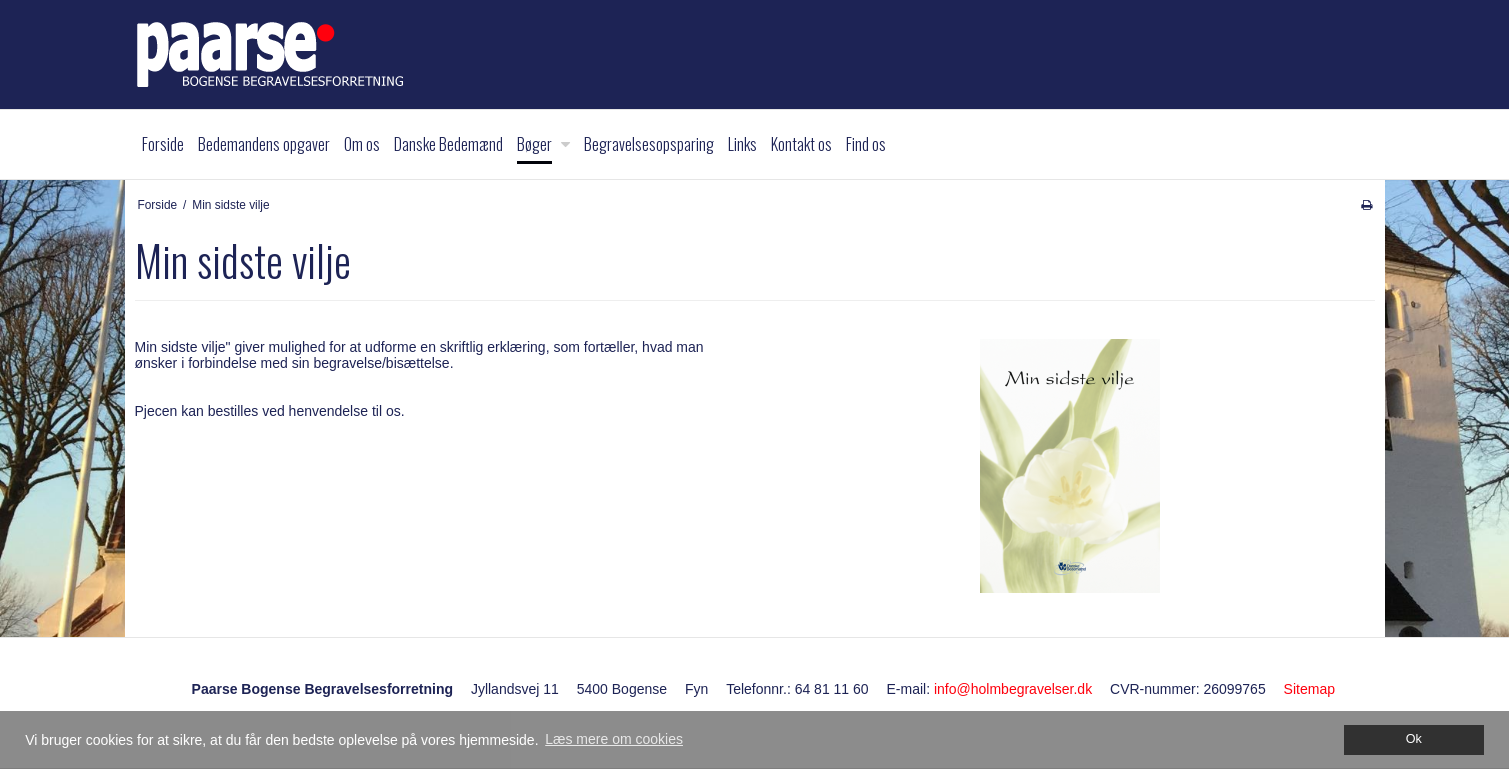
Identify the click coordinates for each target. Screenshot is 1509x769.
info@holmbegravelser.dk (1013, 689)
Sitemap (1309, 689)
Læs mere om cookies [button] (614, 739)
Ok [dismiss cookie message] (1414, 739)
